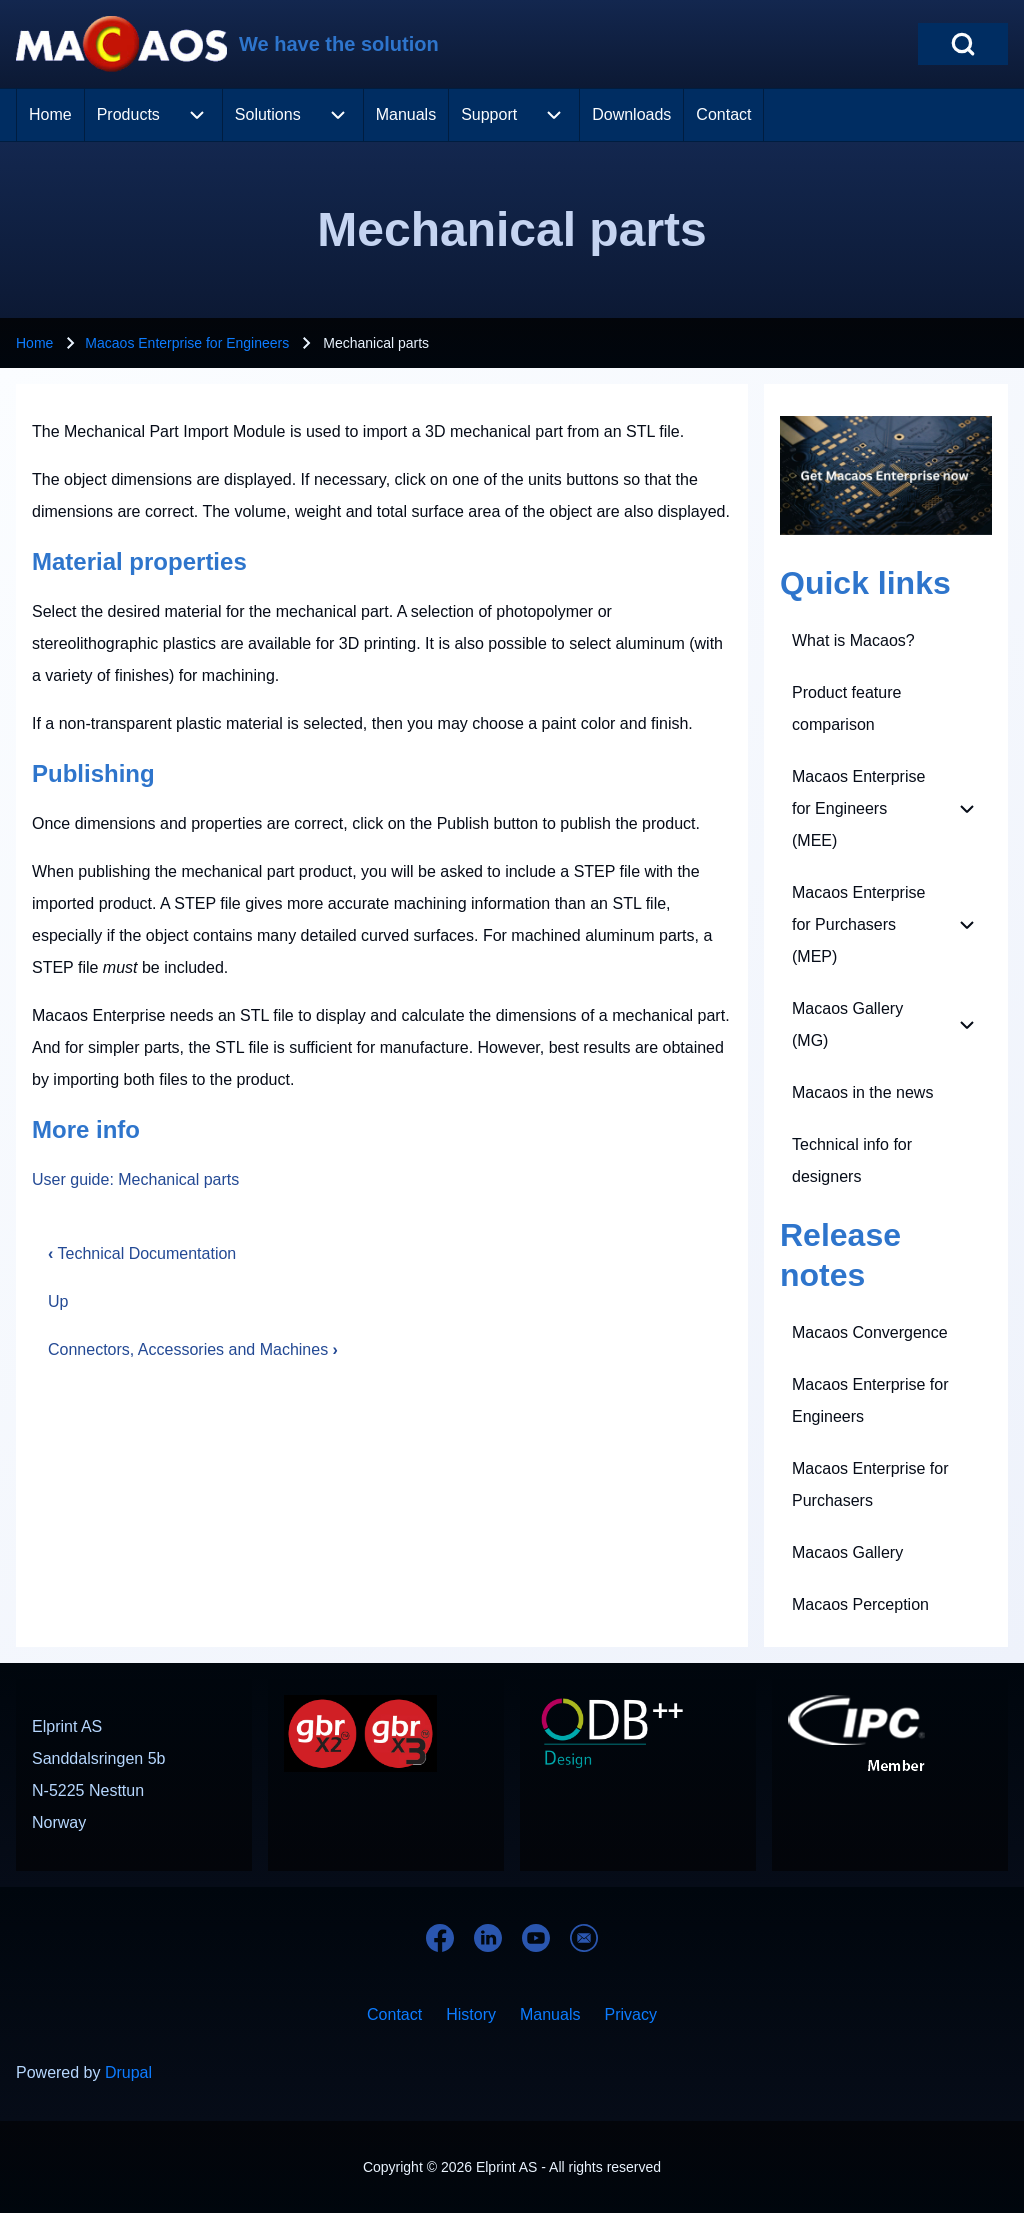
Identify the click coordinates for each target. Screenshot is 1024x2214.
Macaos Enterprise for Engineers (187, 343)
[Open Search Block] (963, 44)
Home (34, 343)
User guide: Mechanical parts (135, 1179)
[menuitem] (50, 115)
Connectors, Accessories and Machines (193, 1349)
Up (58, 1301)
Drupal (128, 2072)
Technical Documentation (142, 1253)
